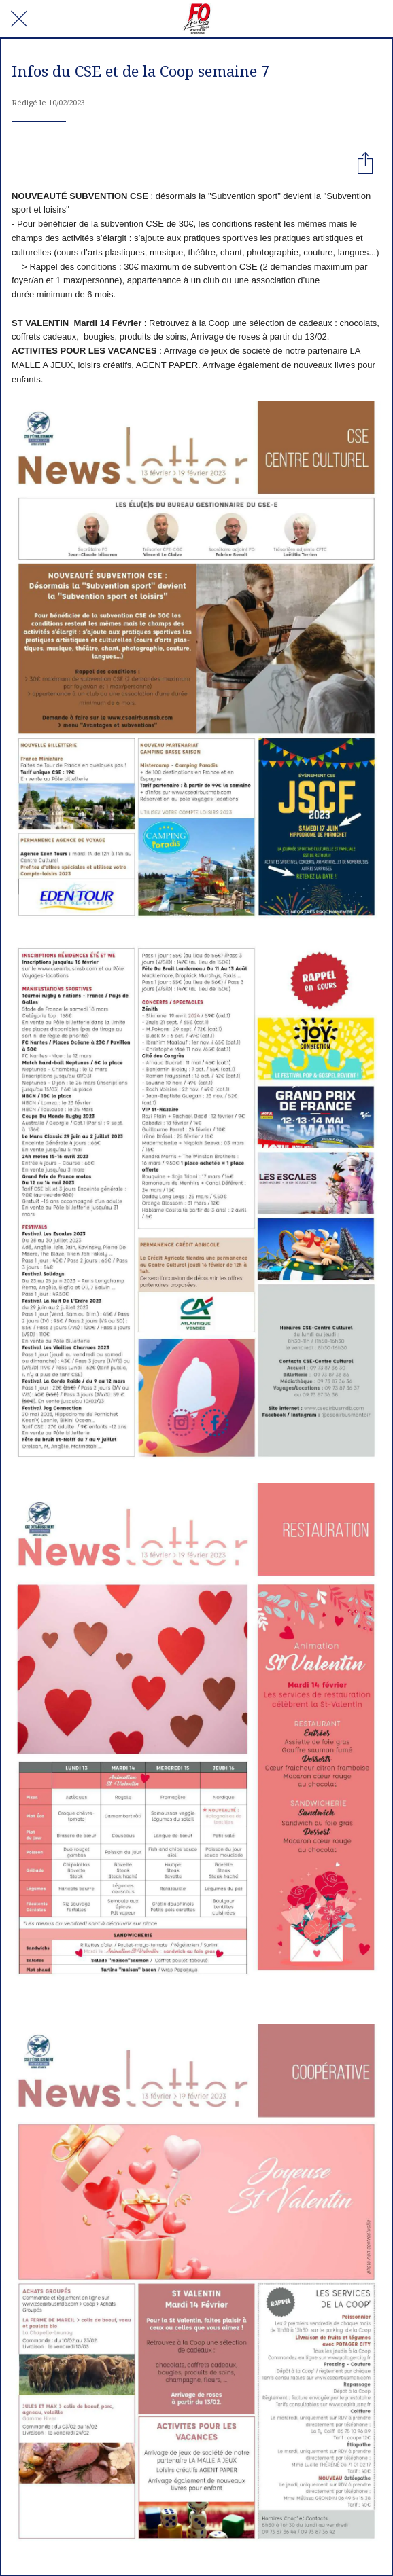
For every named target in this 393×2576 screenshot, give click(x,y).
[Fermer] (19, 19)
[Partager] (365, 162)
